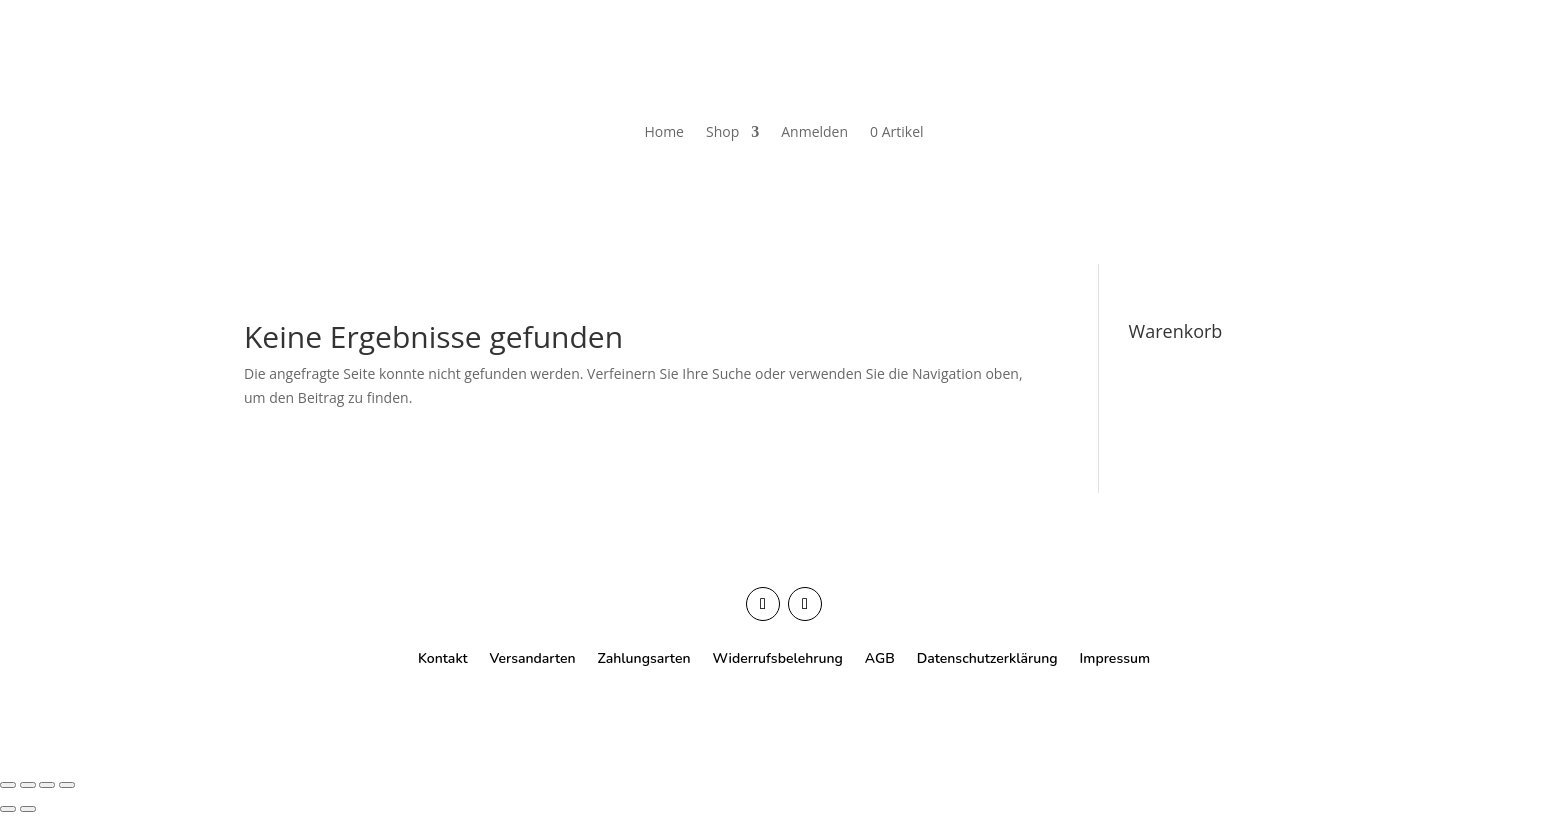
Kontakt (443, 657)
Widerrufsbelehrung (777, 657)
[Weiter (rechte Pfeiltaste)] (28, 809)
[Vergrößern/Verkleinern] (8, 785)
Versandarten (533, 657)
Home (664, 131)
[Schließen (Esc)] (67, 785)
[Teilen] (47, 785)
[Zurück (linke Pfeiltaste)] (8, 809)
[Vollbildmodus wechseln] (28, 785)
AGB (880, 657)
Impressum (1115, 657)
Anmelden (814, 131)
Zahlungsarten (644, 657)
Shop (722, 131)
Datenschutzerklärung (987, 657)
